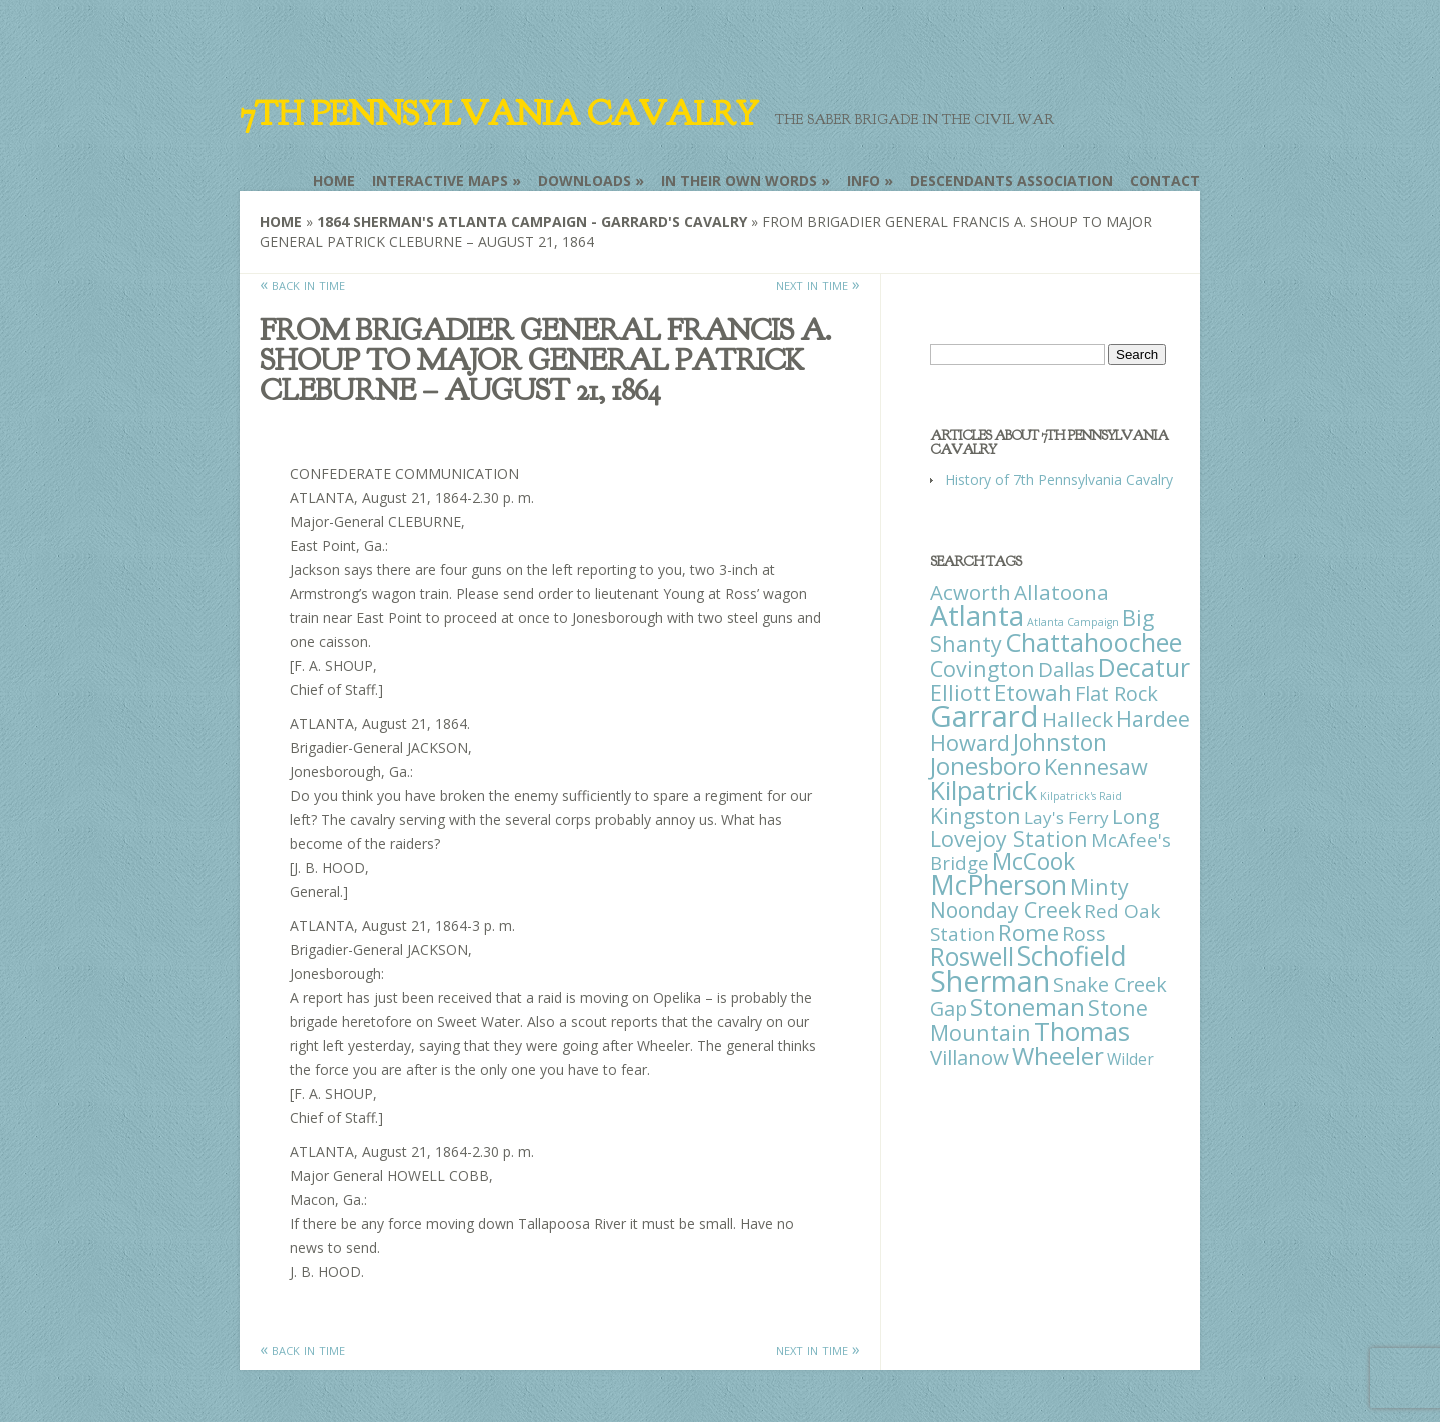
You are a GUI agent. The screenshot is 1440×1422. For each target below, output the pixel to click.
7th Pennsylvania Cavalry (499, 114)
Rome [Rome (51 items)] (1028, 932)
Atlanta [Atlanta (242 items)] (977, 615)
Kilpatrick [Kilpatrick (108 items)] (983, 790)
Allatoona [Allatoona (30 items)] (1061, 592)
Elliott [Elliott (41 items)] (960, 692)
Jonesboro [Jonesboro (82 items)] (985, 765)
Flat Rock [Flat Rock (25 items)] (1116, 693)
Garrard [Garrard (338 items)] (984, 716)
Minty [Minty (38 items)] (1099, 886)
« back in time (302, 284)
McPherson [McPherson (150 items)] (998, 885)
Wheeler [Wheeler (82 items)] (1058, 1055)
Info (863, 180)
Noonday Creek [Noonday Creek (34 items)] (1005, 910)
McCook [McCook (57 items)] (1033, 861)
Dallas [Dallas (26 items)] (1066, 669)
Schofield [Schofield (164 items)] (1072, 955)
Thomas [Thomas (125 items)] (1082, 1031)
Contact (1165, 180)
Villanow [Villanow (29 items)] (969, 1057)
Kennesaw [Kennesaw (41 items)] (1096, 766)
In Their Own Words (739, 180)
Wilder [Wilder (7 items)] (1130, 1059)
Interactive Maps (440, 180)
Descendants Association (1011, 180)
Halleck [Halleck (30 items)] (1077, 719)
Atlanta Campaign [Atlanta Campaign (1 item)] (1073, 622)
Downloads (584, 180)
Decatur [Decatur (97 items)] (1144, 667)
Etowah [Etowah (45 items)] (1033, 692)
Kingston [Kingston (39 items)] (975, 815)
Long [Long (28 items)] (1136, 816)
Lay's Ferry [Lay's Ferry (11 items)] (1066, 817)
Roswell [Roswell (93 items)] (972, 956)
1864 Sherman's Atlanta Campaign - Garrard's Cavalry (532, 221)
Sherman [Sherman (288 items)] (990, 980)
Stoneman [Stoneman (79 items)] (1027, 1006)
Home (334, 180)
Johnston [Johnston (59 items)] (1060, 742)
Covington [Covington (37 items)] (982, 668)
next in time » (818, 284)
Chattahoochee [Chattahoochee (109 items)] (1093, 642)
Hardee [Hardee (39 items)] (1153, 718)
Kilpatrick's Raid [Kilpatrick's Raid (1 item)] (1081, 796)
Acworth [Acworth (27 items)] (970, 592)
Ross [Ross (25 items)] (1084, 933)
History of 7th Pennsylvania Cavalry (1059, 479)
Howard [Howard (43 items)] (970, 742)
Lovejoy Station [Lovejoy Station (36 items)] (1009, 838)
